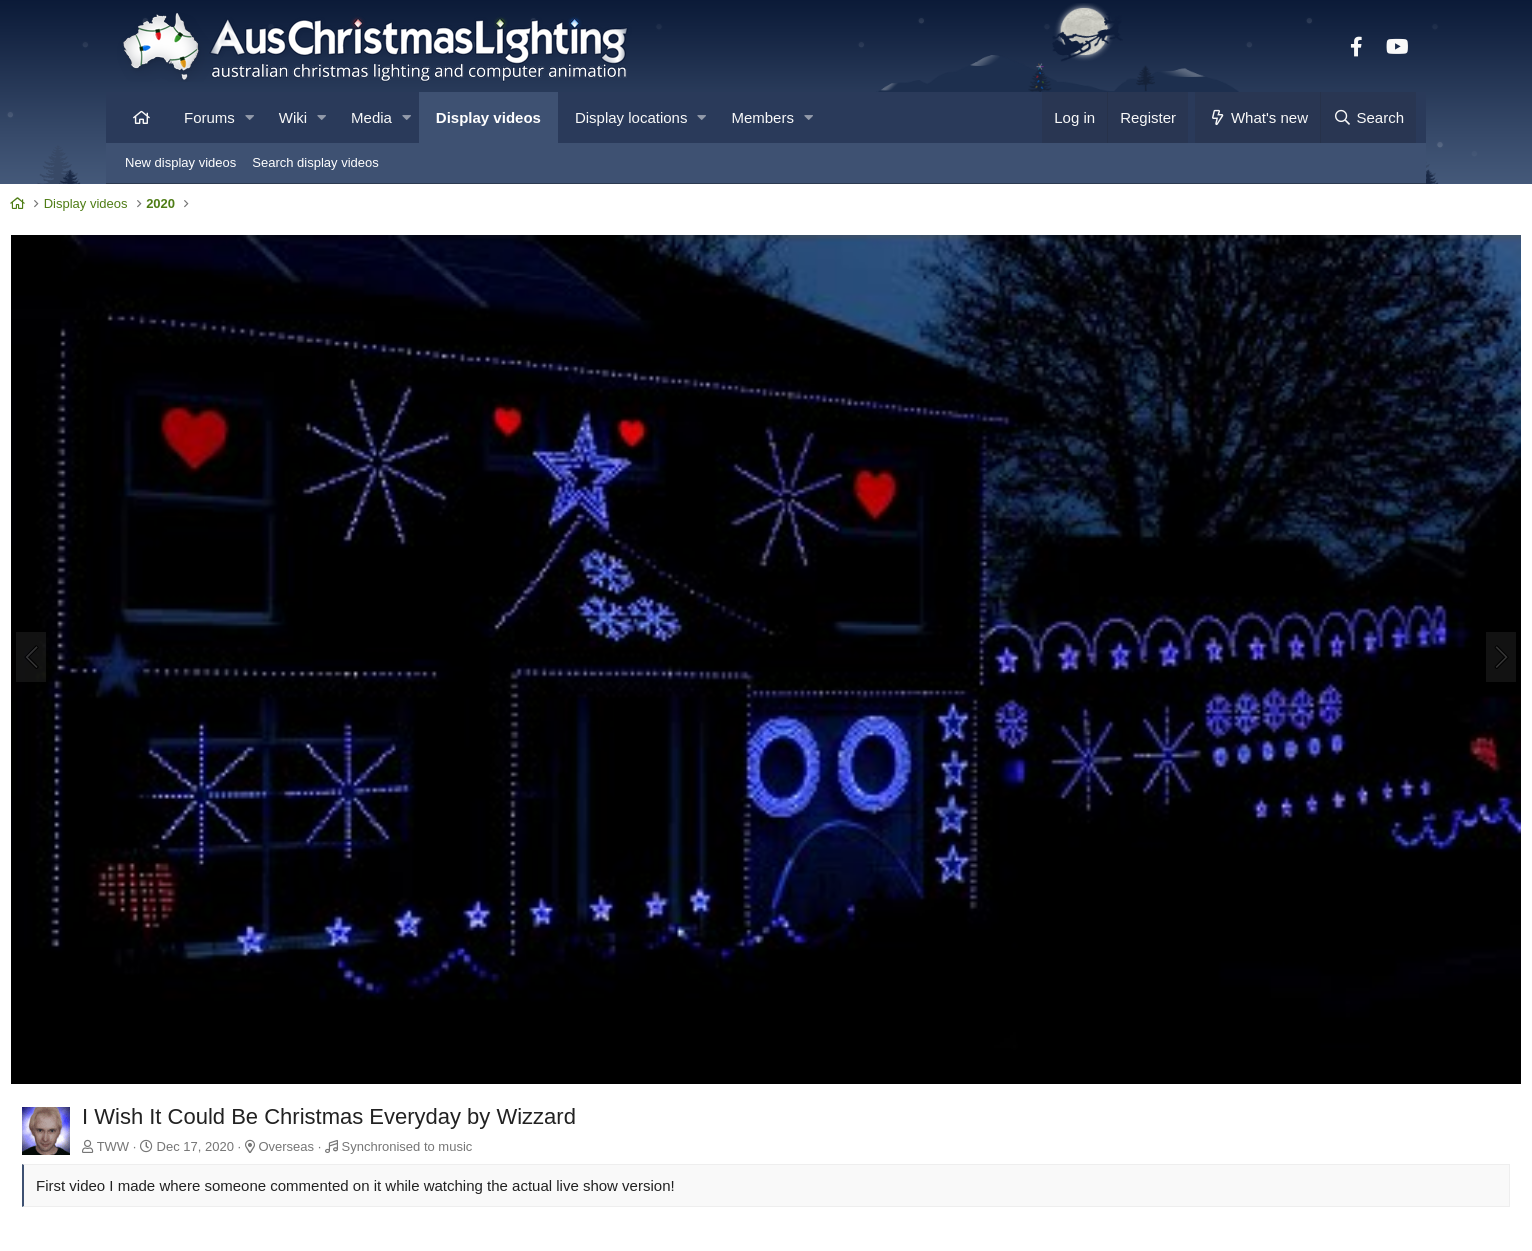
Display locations (631, 117)
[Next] (1390, 600)
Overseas (397, 1026)
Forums (209, 117)
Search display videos (315, 162)
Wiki (293, 117)
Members (762, 117)
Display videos (488, 117)
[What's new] (1257, 117)
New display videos (180, 162)
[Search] (1368, 117)
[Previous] (142, 600)
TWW (224, 1026)
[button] (249, 117)
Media (371, 117)
